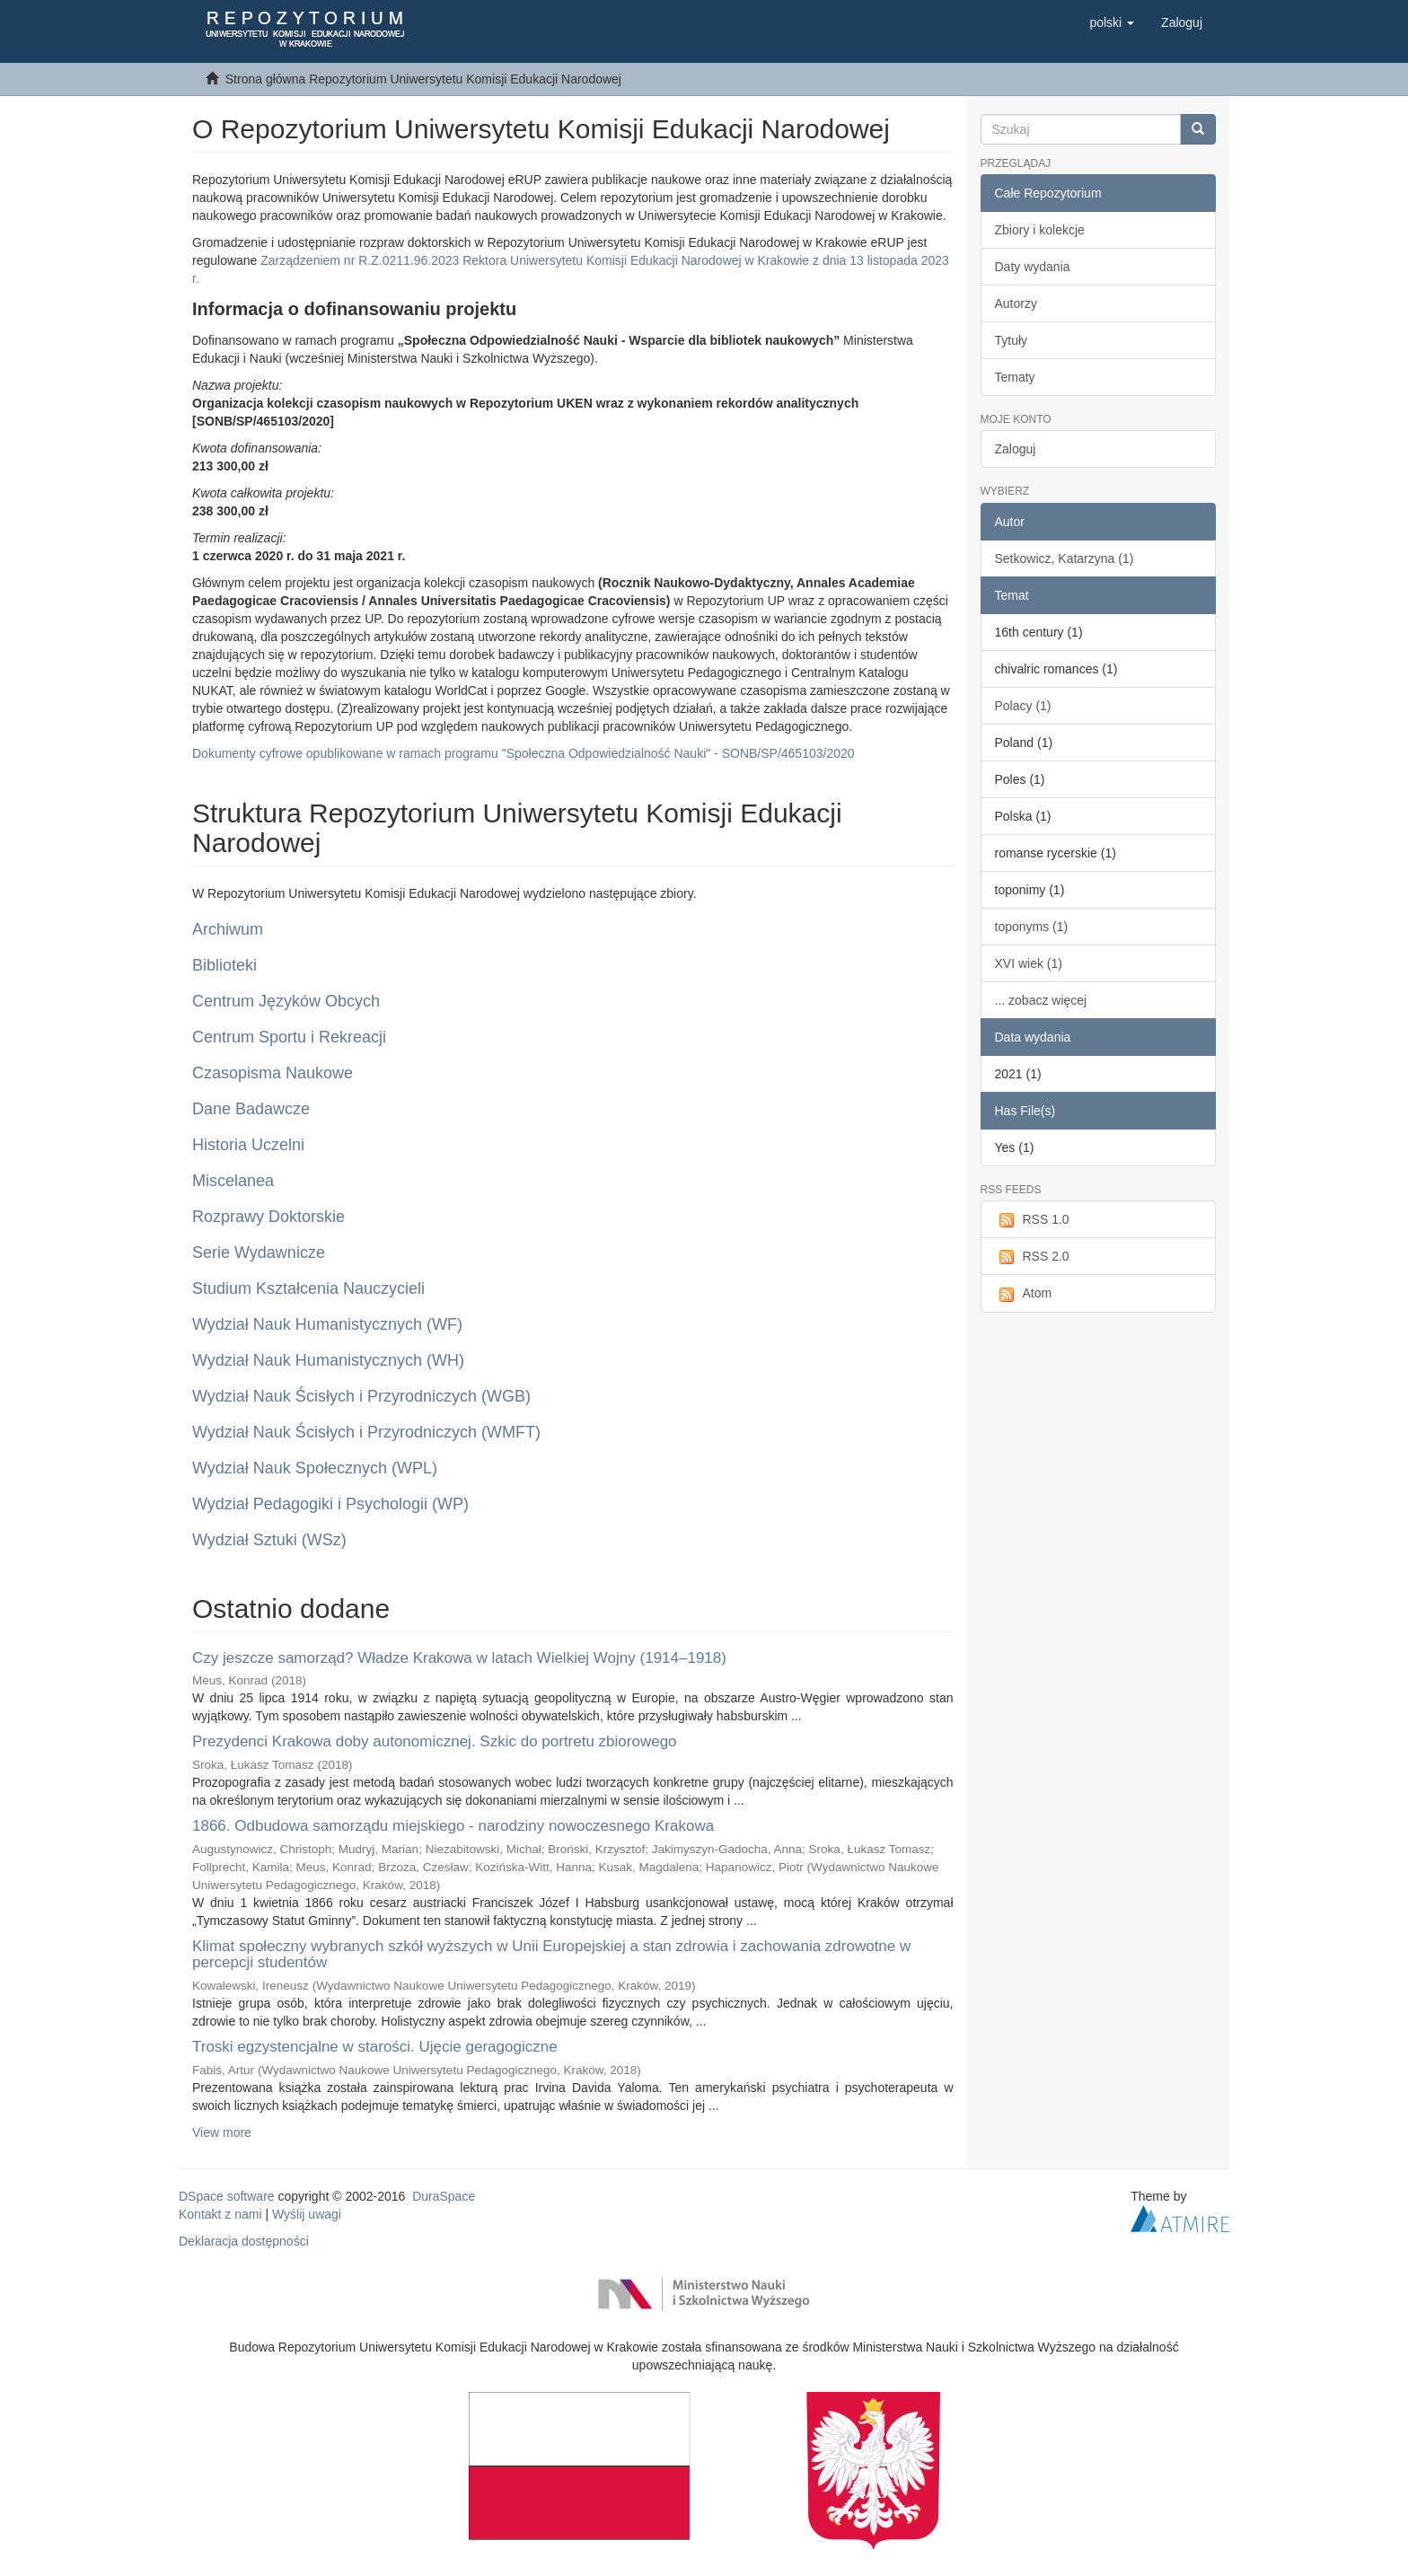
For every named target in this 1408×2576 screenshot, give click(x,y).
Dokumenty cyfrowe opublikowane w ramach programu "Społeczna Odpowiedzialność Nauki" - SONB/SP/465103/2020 (523, 753)
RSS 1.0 (1032, 1220)
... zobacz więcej (1041, 1000)
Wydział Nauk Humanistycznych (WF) (327, 1324)
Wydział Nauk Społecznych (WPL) (314, 1468)
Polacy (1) (1023, 706)
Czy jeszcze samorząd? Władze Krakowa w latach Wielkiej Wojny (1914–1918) (459, 1657)
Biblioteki (224, 965)
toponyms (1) (1032, 926)
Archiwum (227, 929)
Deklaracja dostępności (244, 2241)
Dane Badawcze (251, 1109)
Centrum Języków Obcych (286, 1001)
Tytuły (1011, 340)
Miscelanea (233, 1181)
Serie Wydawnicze (258, 1253)
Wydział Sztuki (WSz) (269, 1540)
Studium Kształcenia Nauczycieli (308, 1288)
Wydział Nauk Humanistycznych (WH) (328, 1360)
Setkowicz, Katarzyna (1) (1064, 558)
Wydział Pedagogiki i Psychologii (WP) (330, 1504)
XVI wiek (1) (1028, 963)
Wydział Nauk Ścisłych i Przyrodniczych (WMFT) (366, 1432)
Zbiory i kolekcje (1040, 230)
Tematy (1015, 377)
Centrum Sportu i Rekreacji (289, 1037)
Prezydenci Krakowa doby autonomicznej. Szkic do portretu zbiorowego (434, 1741)
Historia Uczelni (248, 1145)
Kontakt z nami (220, 2214)
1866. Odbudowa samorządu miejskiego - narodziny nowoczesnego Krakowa (453, 1825)
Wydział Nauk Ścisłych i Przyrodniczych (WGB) (361, 1396)
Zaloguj (1015, 449)
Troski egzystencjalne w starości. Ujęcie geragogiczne (375, 2046)
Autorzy (1016, 303)
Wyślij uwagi (306, 2214)
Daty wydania (1032, 266)
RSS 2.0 (1032, 1257)
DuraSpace (443, 2196)
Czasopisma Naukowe (272, 1073)
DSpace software (227, 2196)
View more (221, 2132)
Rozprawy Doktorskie (268, 1217)
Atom (1023, 1294)
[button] (1112, 22)
